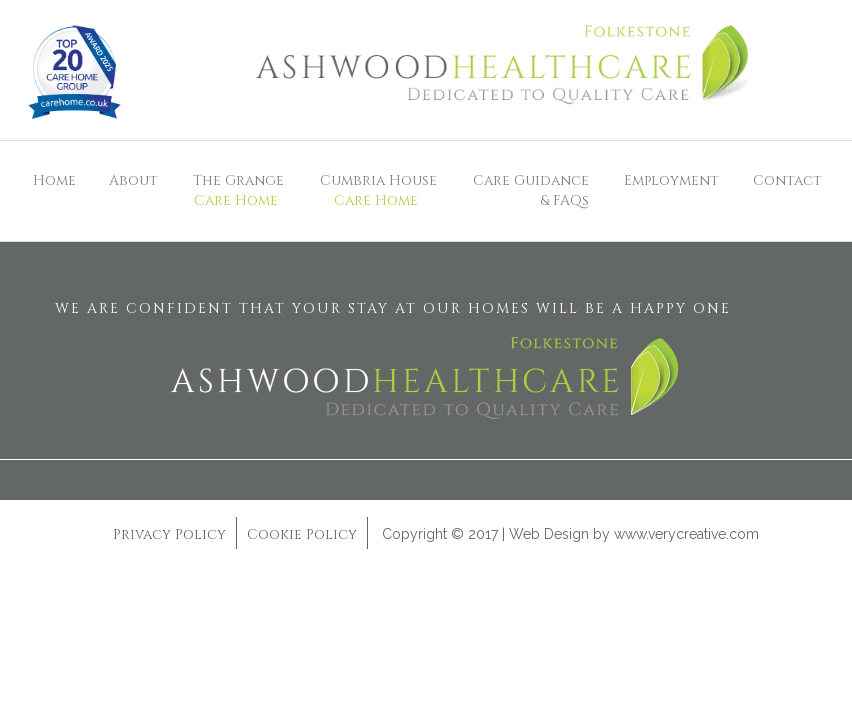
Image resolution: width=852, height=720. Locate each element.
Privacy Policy (169, 534)
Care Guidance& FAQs (531, 190)
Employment (671, 180)
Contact (787, 180)
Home (54, 180)
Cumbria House (375, 191)
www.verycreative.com (686, 534)
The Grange (236, 191)
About (133, 180)
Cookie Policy (302, 534)
